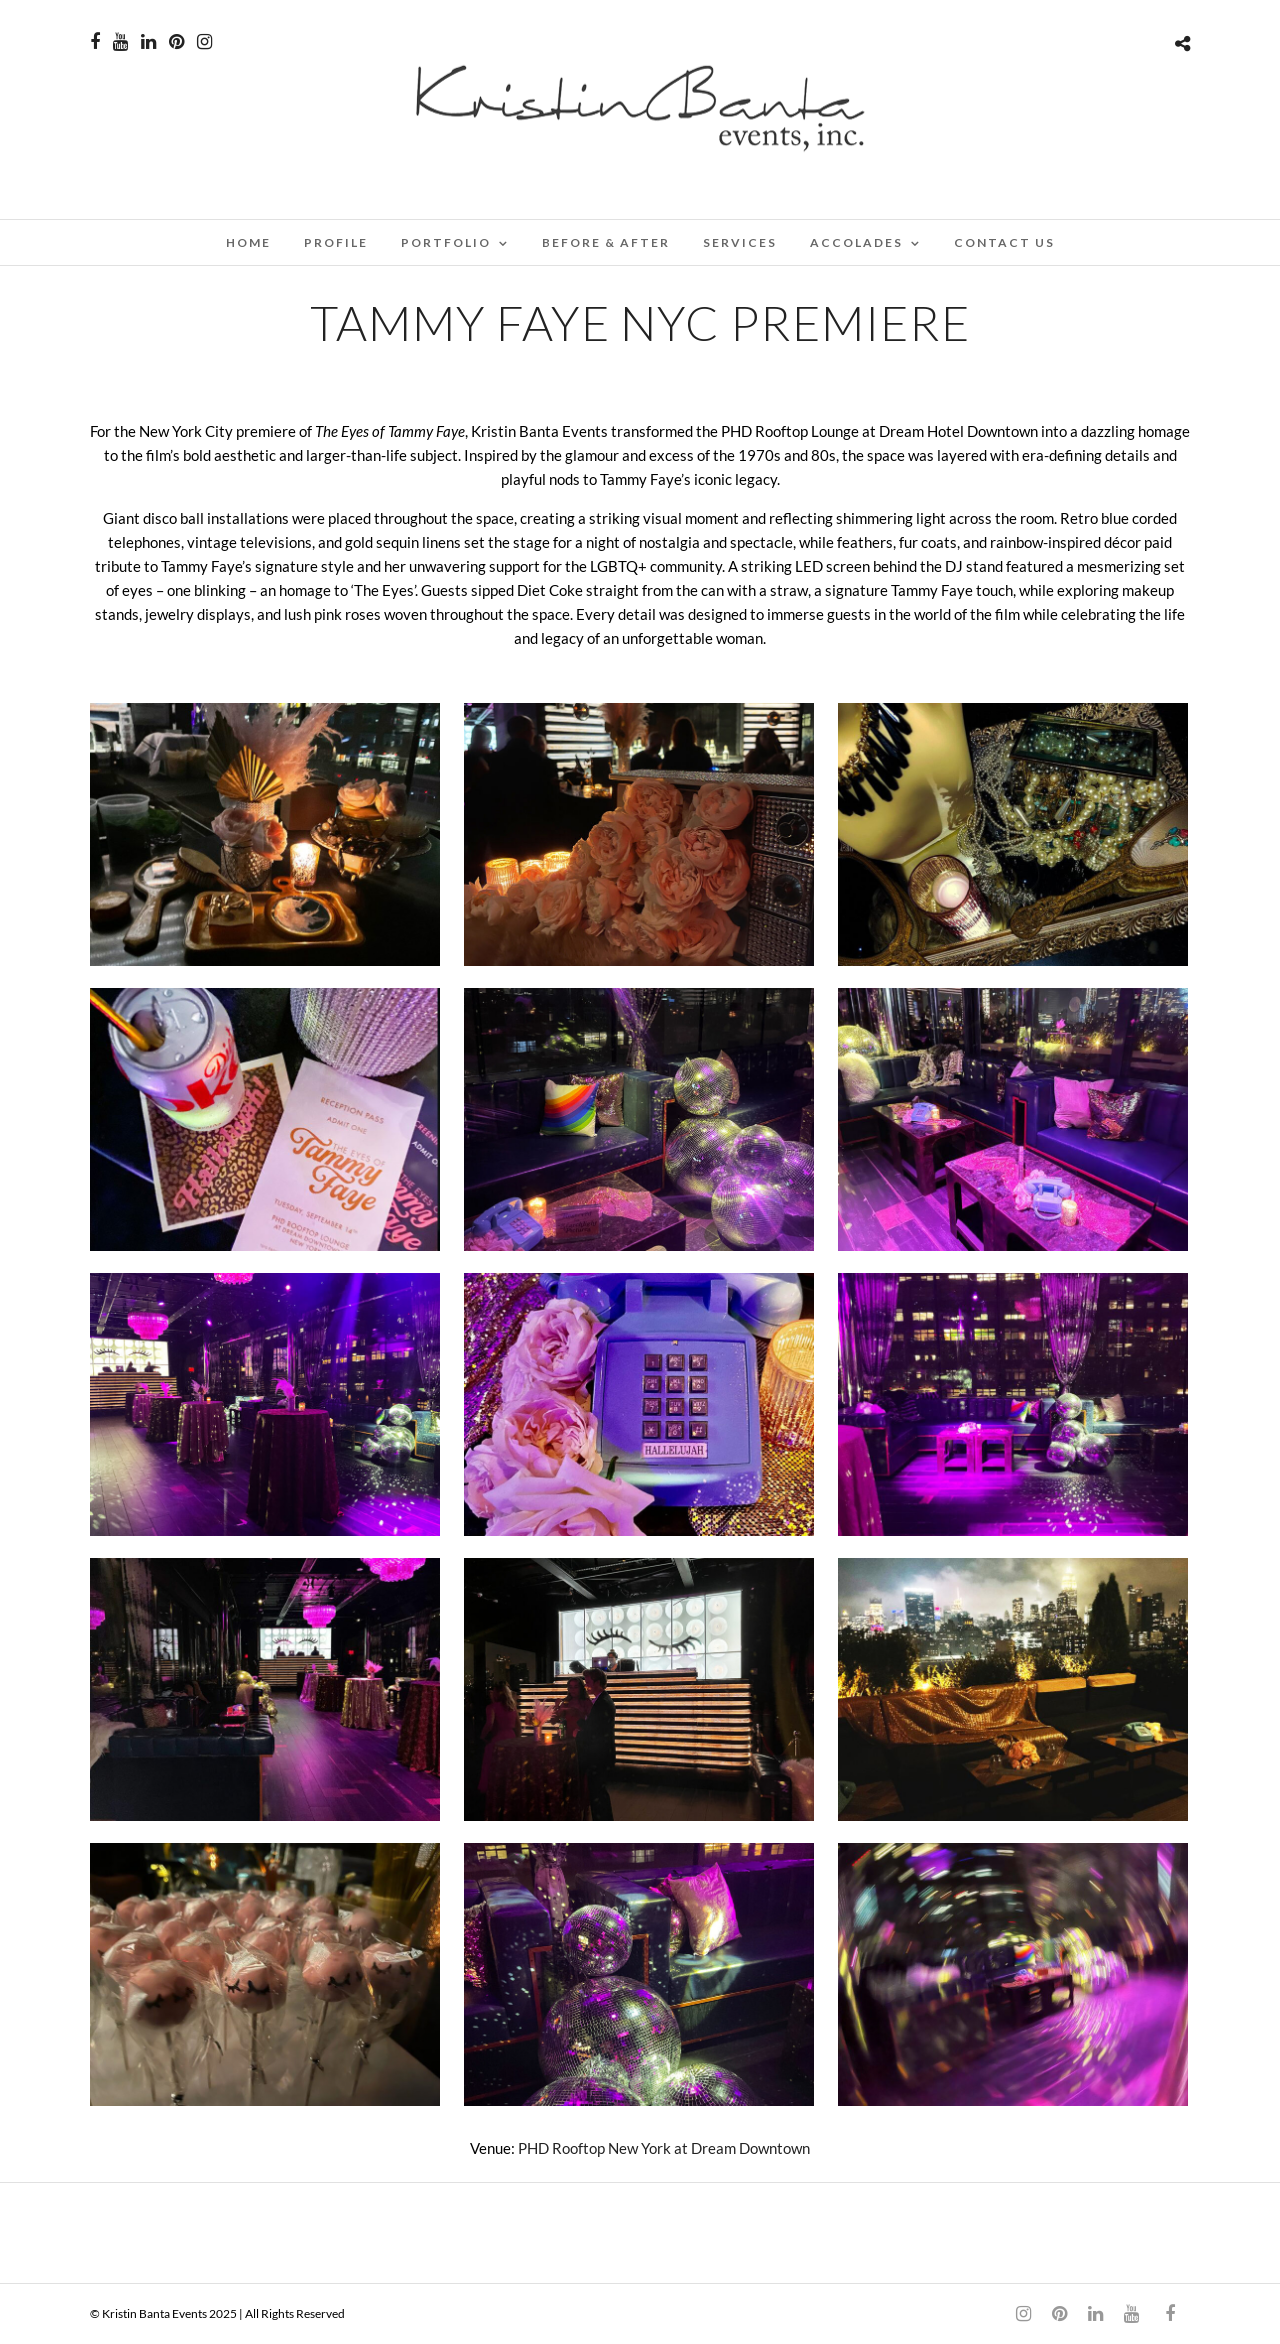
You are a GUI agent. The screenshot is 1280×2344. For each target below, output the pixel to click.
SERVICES (740, 242)
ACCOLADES (856, 242)
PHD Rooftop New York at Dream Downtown (664, 2148)
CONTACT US (1004, 242)
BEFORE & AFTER (606, 242)
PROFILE (336, 242)
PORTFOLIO (446, 242)
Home (248, 242)
